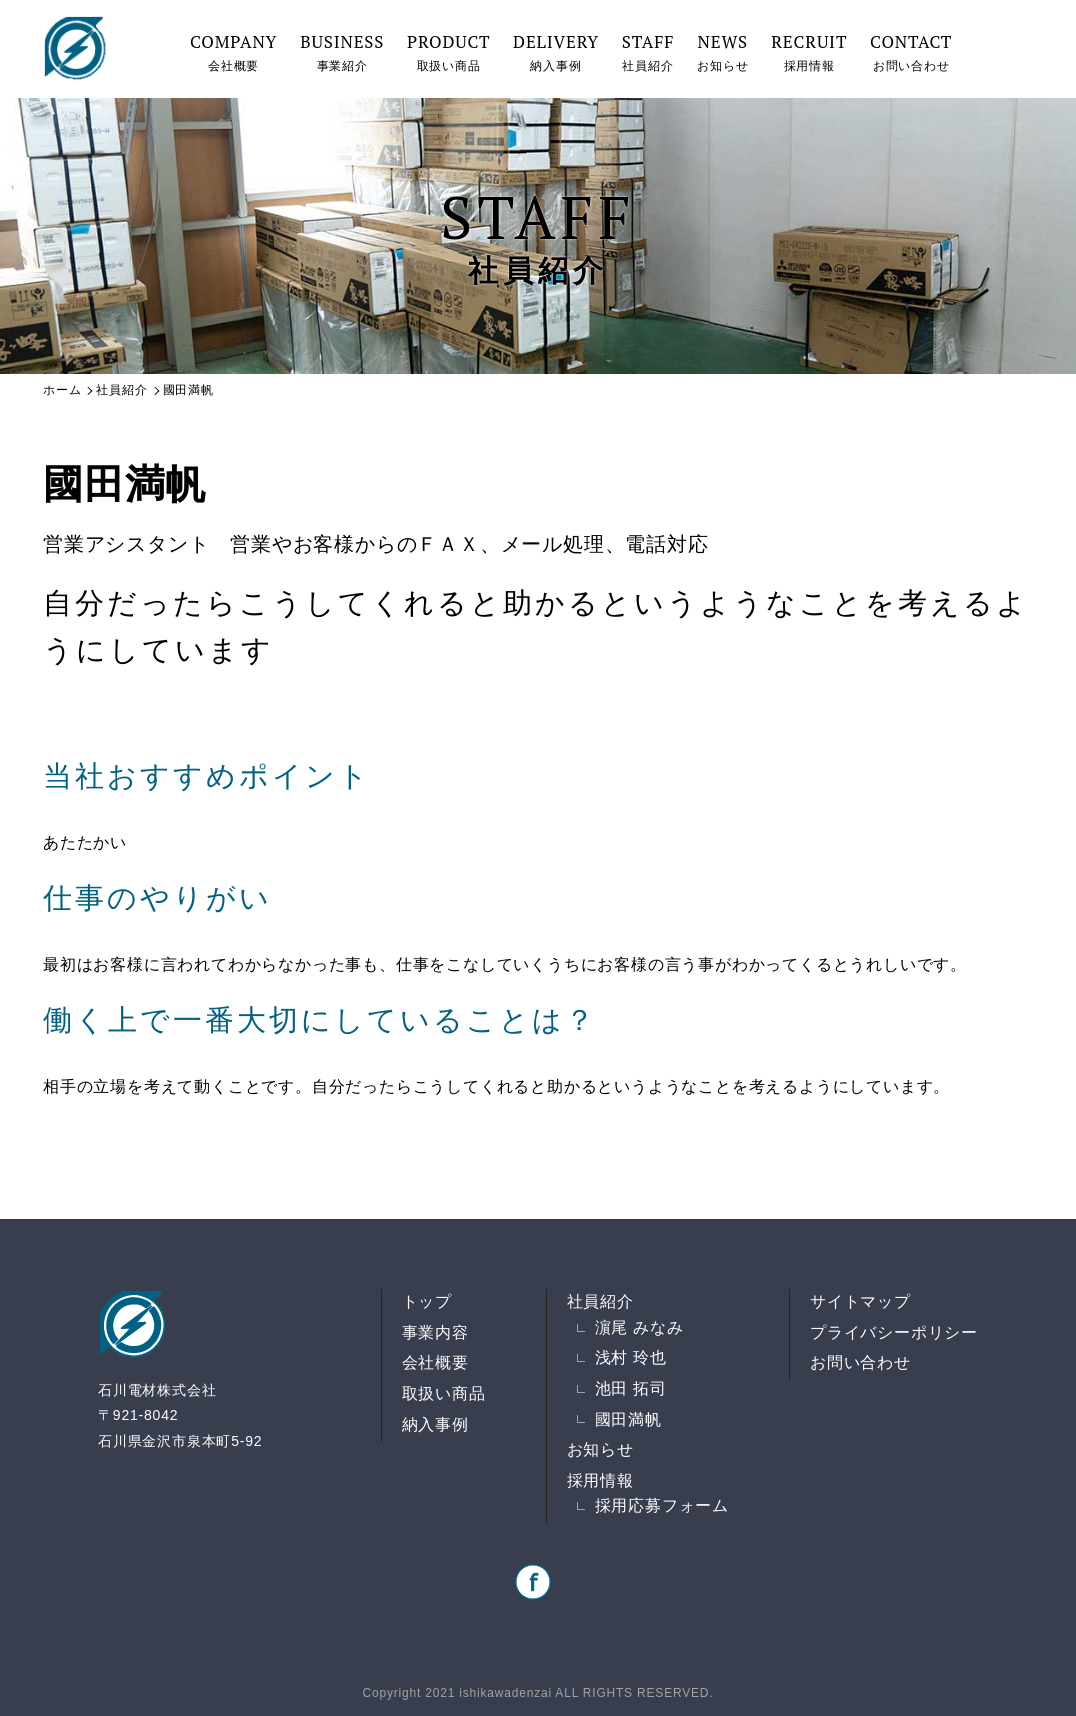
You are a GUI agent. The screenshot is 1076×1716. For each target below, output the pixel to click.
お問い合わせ (911, 51)
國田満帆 (628, 1419)
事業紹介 (342, 51)
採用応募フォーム (662, 1505)
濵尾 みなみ (639, 1327)
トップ (427, 1301)
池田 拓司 (631, 1388)
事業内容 (435, 1332)
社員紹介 (648, 51)
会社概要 (233, 51)
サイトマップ (860, 1301)
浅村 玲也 (631, 1357)
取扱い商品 (448, 51)
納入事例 (556, 51)
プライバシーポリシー (894, 1332)
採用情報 (809, 51)
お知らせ (722, 51)
